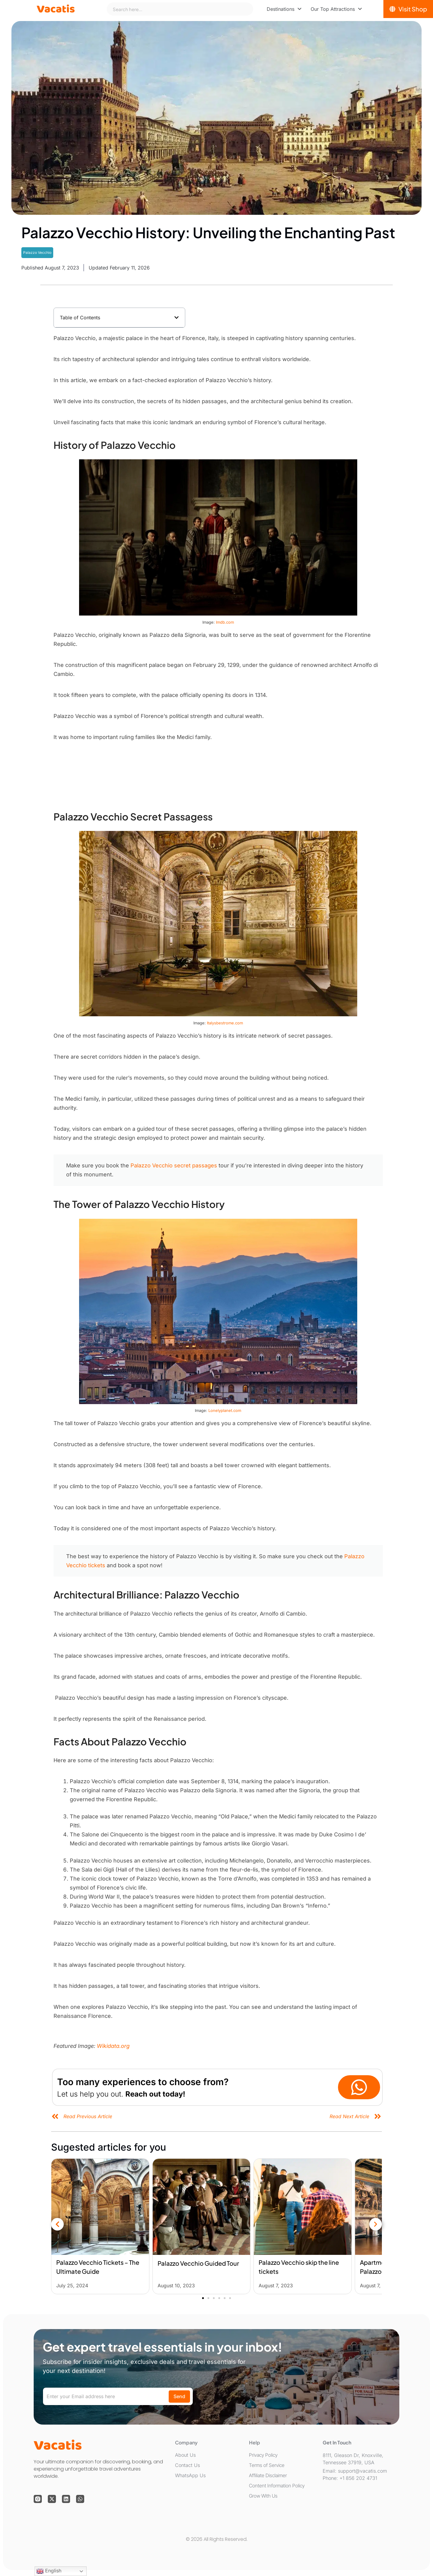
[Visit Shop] (408, 9)
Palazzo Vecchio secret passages (174, 1165)
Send (179, 2396)
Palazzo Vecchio (37, 252)
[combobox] (180, 9)
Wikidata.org (113, 2046)
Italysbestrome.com (225, 1022)
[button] (176, 317)
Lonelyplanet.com (224, 1410)
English (48, 2571)
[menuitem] (284, 9)
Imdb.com (225, 622)
